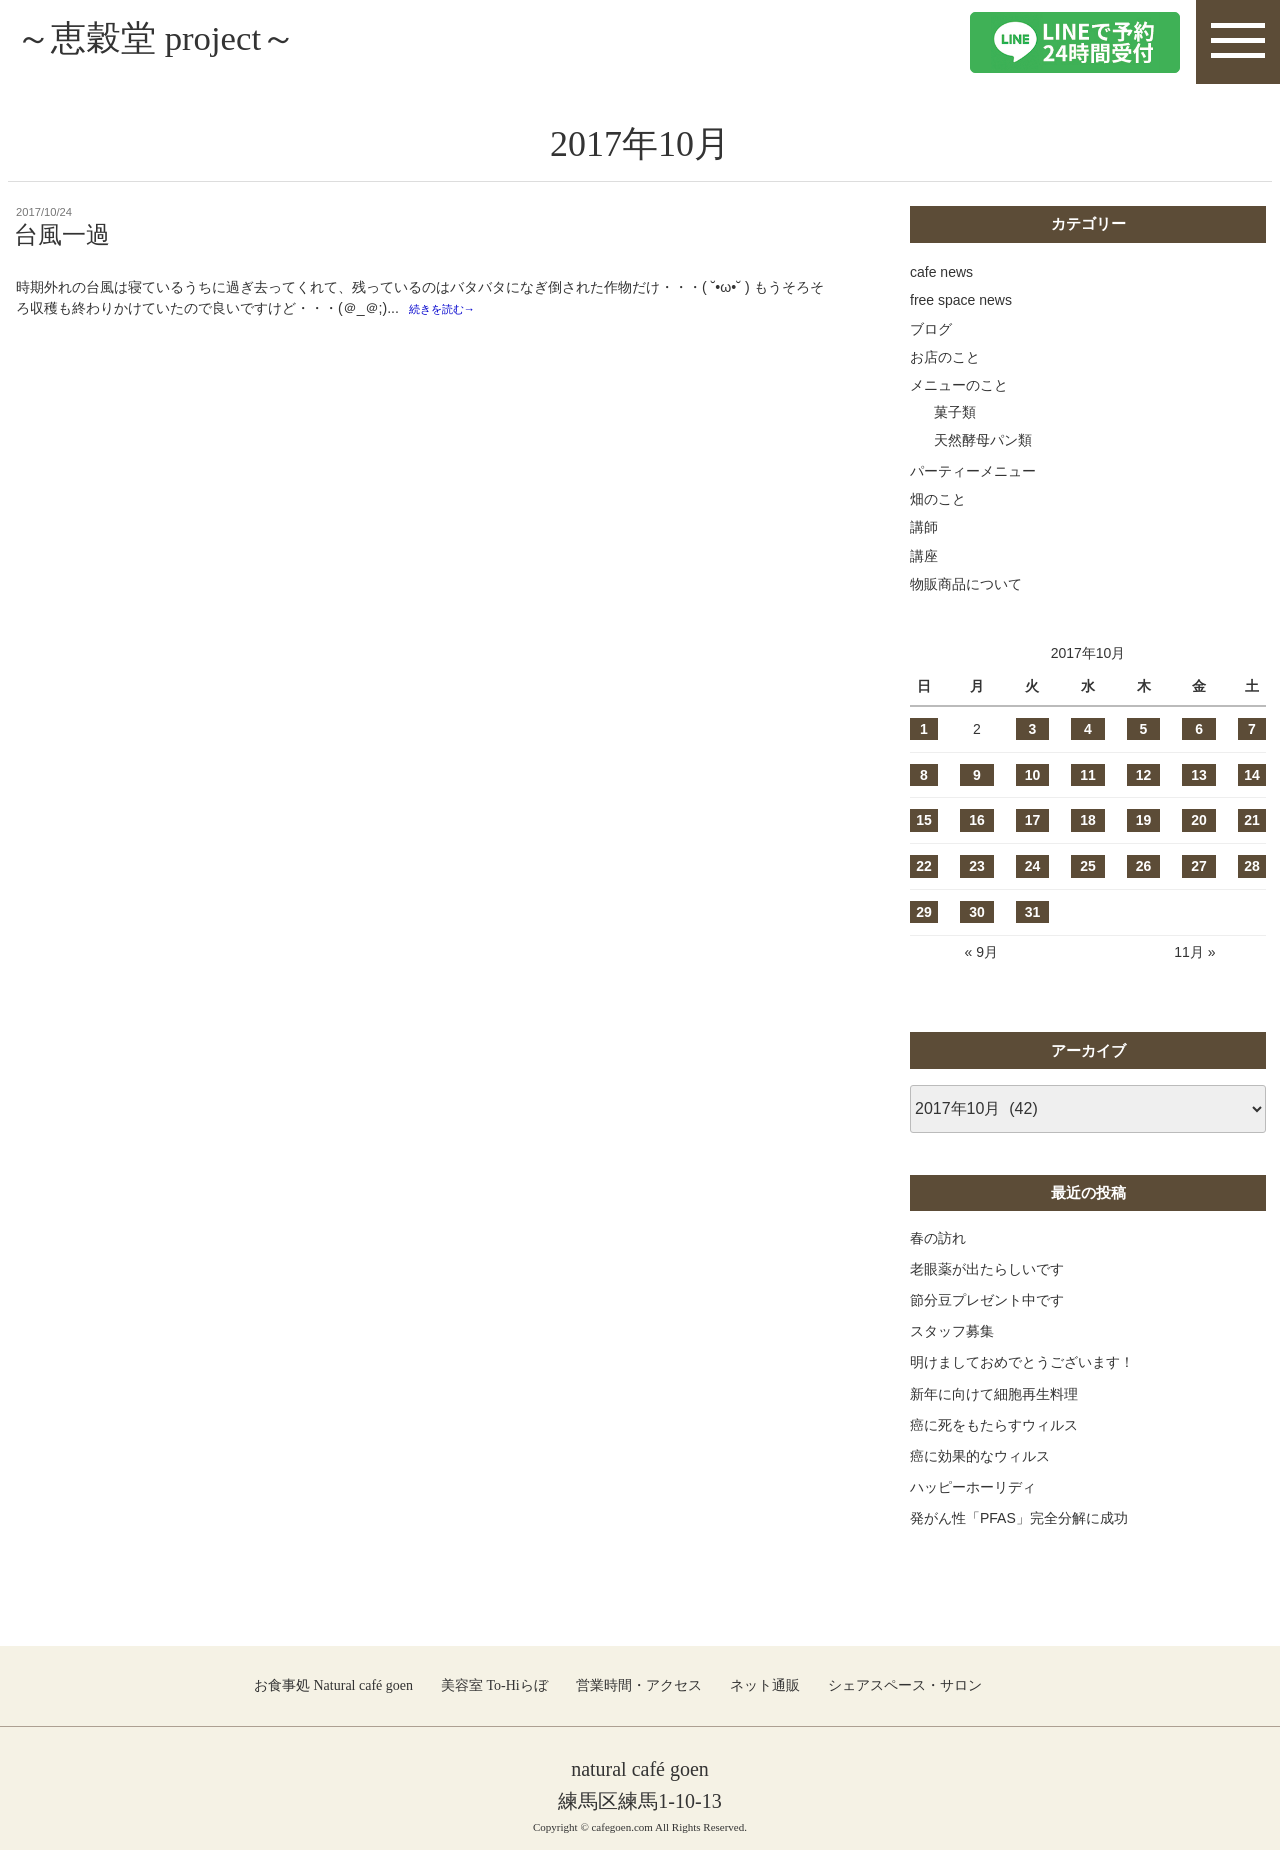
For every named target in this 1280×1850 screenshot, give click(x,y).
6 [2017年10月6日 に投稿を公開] (1199, 729)
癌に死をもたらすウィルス (994, 1425)
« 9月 (980, 952)
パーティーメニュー (973, 471)
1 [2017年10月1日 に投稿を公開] (924, 729)
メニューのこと (959, 385)
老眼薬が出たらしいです (987, 1269)
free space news (961, 300)
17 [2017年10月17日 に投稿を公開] (1033, 820)
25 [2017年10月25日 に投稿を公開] (1088, 866)
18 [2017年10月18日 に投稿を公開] (1088, 820)
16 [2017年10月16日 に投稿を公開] (977, 820)
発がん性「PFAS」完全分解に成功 (1019, 1518)
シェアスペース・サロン (905, 1685)
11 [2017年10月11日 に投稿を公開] (1088, 775)
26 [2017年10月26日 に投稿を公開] (1144, 866)
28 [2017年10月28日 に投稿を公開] (1252, 866)
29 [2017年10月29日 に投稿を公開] (924, 912)
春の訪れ (938, 1238)
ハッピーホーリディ (973, 1487)
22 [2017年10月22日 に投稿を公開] (924, 866)
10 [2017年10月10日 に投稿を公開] (1033, 775)
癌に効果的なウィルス (980, 1456)
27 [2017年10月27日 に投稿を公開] (1199, 866)
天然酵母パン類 (983, 440)
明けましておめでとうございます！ (1022, 1362)
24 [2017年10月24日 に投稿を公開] (1033, 866)
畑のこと (938, 499)
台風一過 (62, 235)
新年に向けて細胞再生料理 (994, 1394)
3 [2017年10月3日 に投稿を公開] (1033, 729)
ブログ (931, 329)
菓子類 (955, 412)
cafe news (941, 272)
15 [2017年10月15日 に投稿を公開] (924, 820)
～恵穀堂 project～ (176, 41)
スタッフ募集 (952, 1331)
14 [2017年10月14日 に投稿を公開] (1252, 775)
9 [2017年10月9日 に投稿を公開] (977, 775)
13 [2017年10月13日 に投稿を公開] (1199, 775)
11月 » (1194, 952)
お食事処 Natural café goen (333, 1685)
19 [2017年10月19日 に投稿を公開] (1144, 820)
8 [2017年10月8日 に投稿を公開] (924, 775)
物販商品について (966, 584)
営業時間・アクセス (639, 1685)
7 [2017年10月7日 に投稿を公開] (1252, 729)
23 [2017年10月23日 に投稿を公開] (977, 866)
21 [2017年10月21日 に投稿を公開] (1252, 820)
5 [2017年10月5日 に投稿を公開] (1144, 729)
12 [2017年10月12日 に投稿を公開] (1144, 775)
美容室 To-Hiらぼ (494, 1685)
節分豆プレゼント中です (987, 1300)
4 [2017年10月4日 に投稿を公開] (1088, 729)
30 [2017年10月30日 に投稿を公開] (977, 912)
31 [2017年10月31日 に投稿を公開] (1033, 912)
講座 (924, 556)
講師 (924, 527)
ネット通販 (765, 1685)
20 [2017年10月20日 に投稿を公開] (1199, 820)
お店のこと (945, 357)
